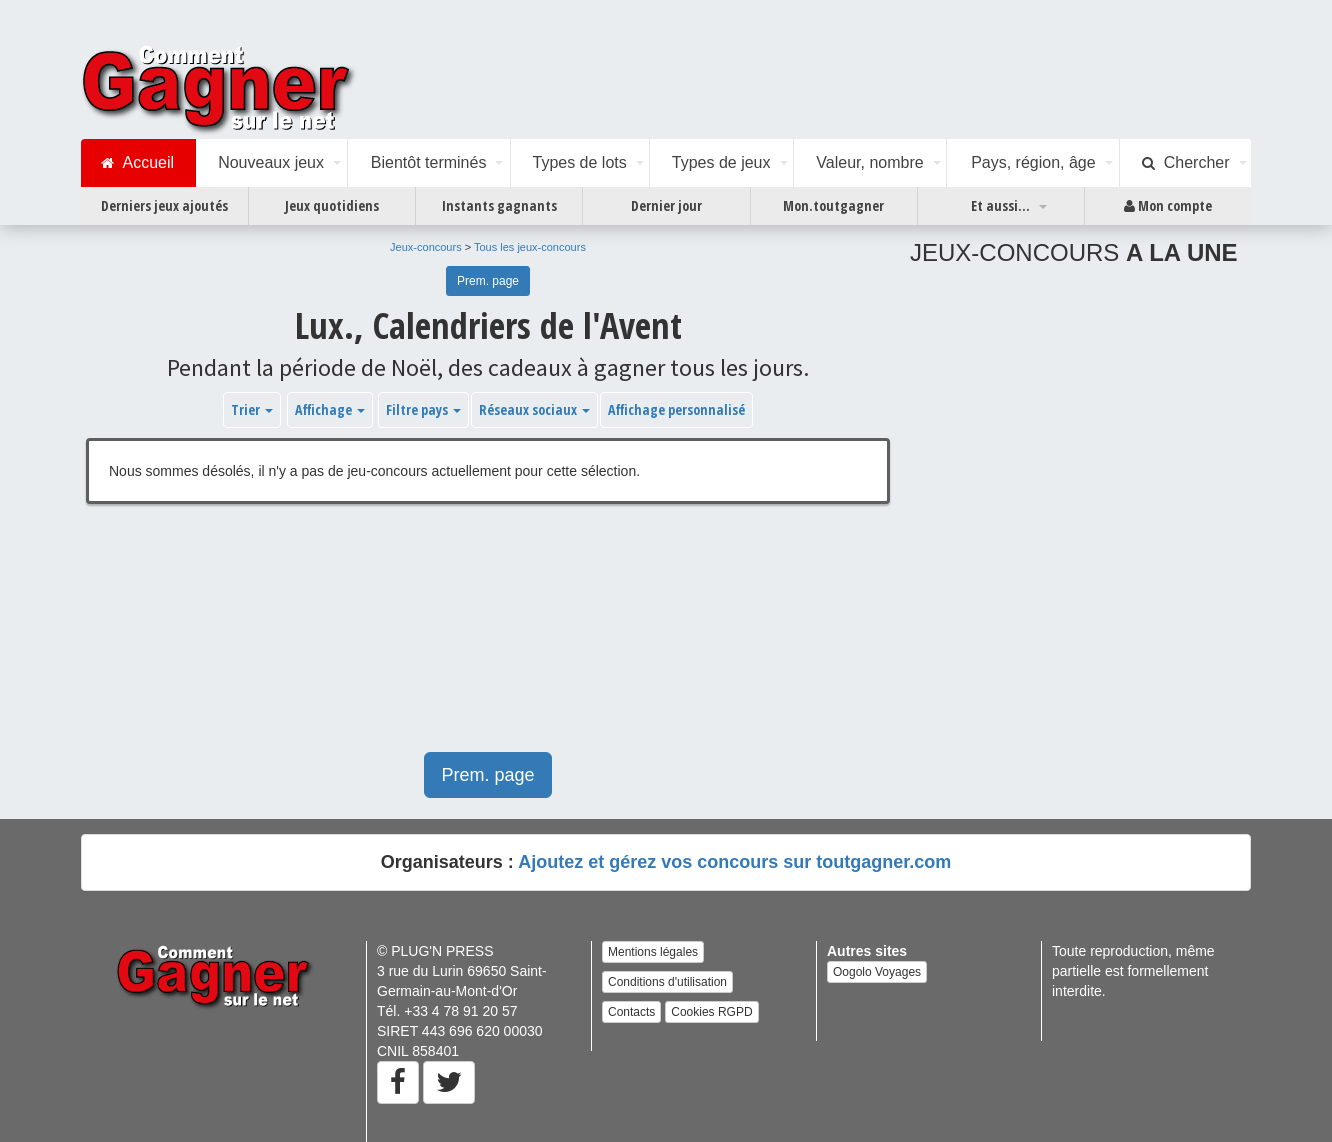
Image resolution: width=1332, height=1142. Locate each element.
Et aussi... (1000, 205)
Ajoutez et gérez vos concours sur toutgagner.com (734, 862)
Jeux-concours (426, 247)
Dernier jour (666, 205)
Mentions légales (653, 952)
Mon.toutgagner (833, 205)
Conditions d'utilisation (667, 982)
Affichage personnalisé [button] (676, 409)
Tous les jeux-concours (530, 247)
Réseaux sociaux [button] (534, 409)
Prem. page (488, 281)
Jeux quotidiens (332, 205)
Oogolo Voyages (877, 972)
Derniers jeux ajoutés (164, 205)
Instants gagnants (499, 205)
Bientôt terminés (429, 162)
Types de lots (579, 162)
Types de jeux (721, 162)
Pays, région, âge (1033, 162)
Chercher (1186, 163)
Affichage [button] (330, 409)
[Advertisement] (488, 638)
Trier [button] (252, 409)
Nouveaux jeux (271, 162)
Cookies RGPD (711, 1012)
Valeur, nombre (869, 162)
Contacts (631, 1012)
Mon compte (1168, 206)
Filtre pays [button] (423, 409)
